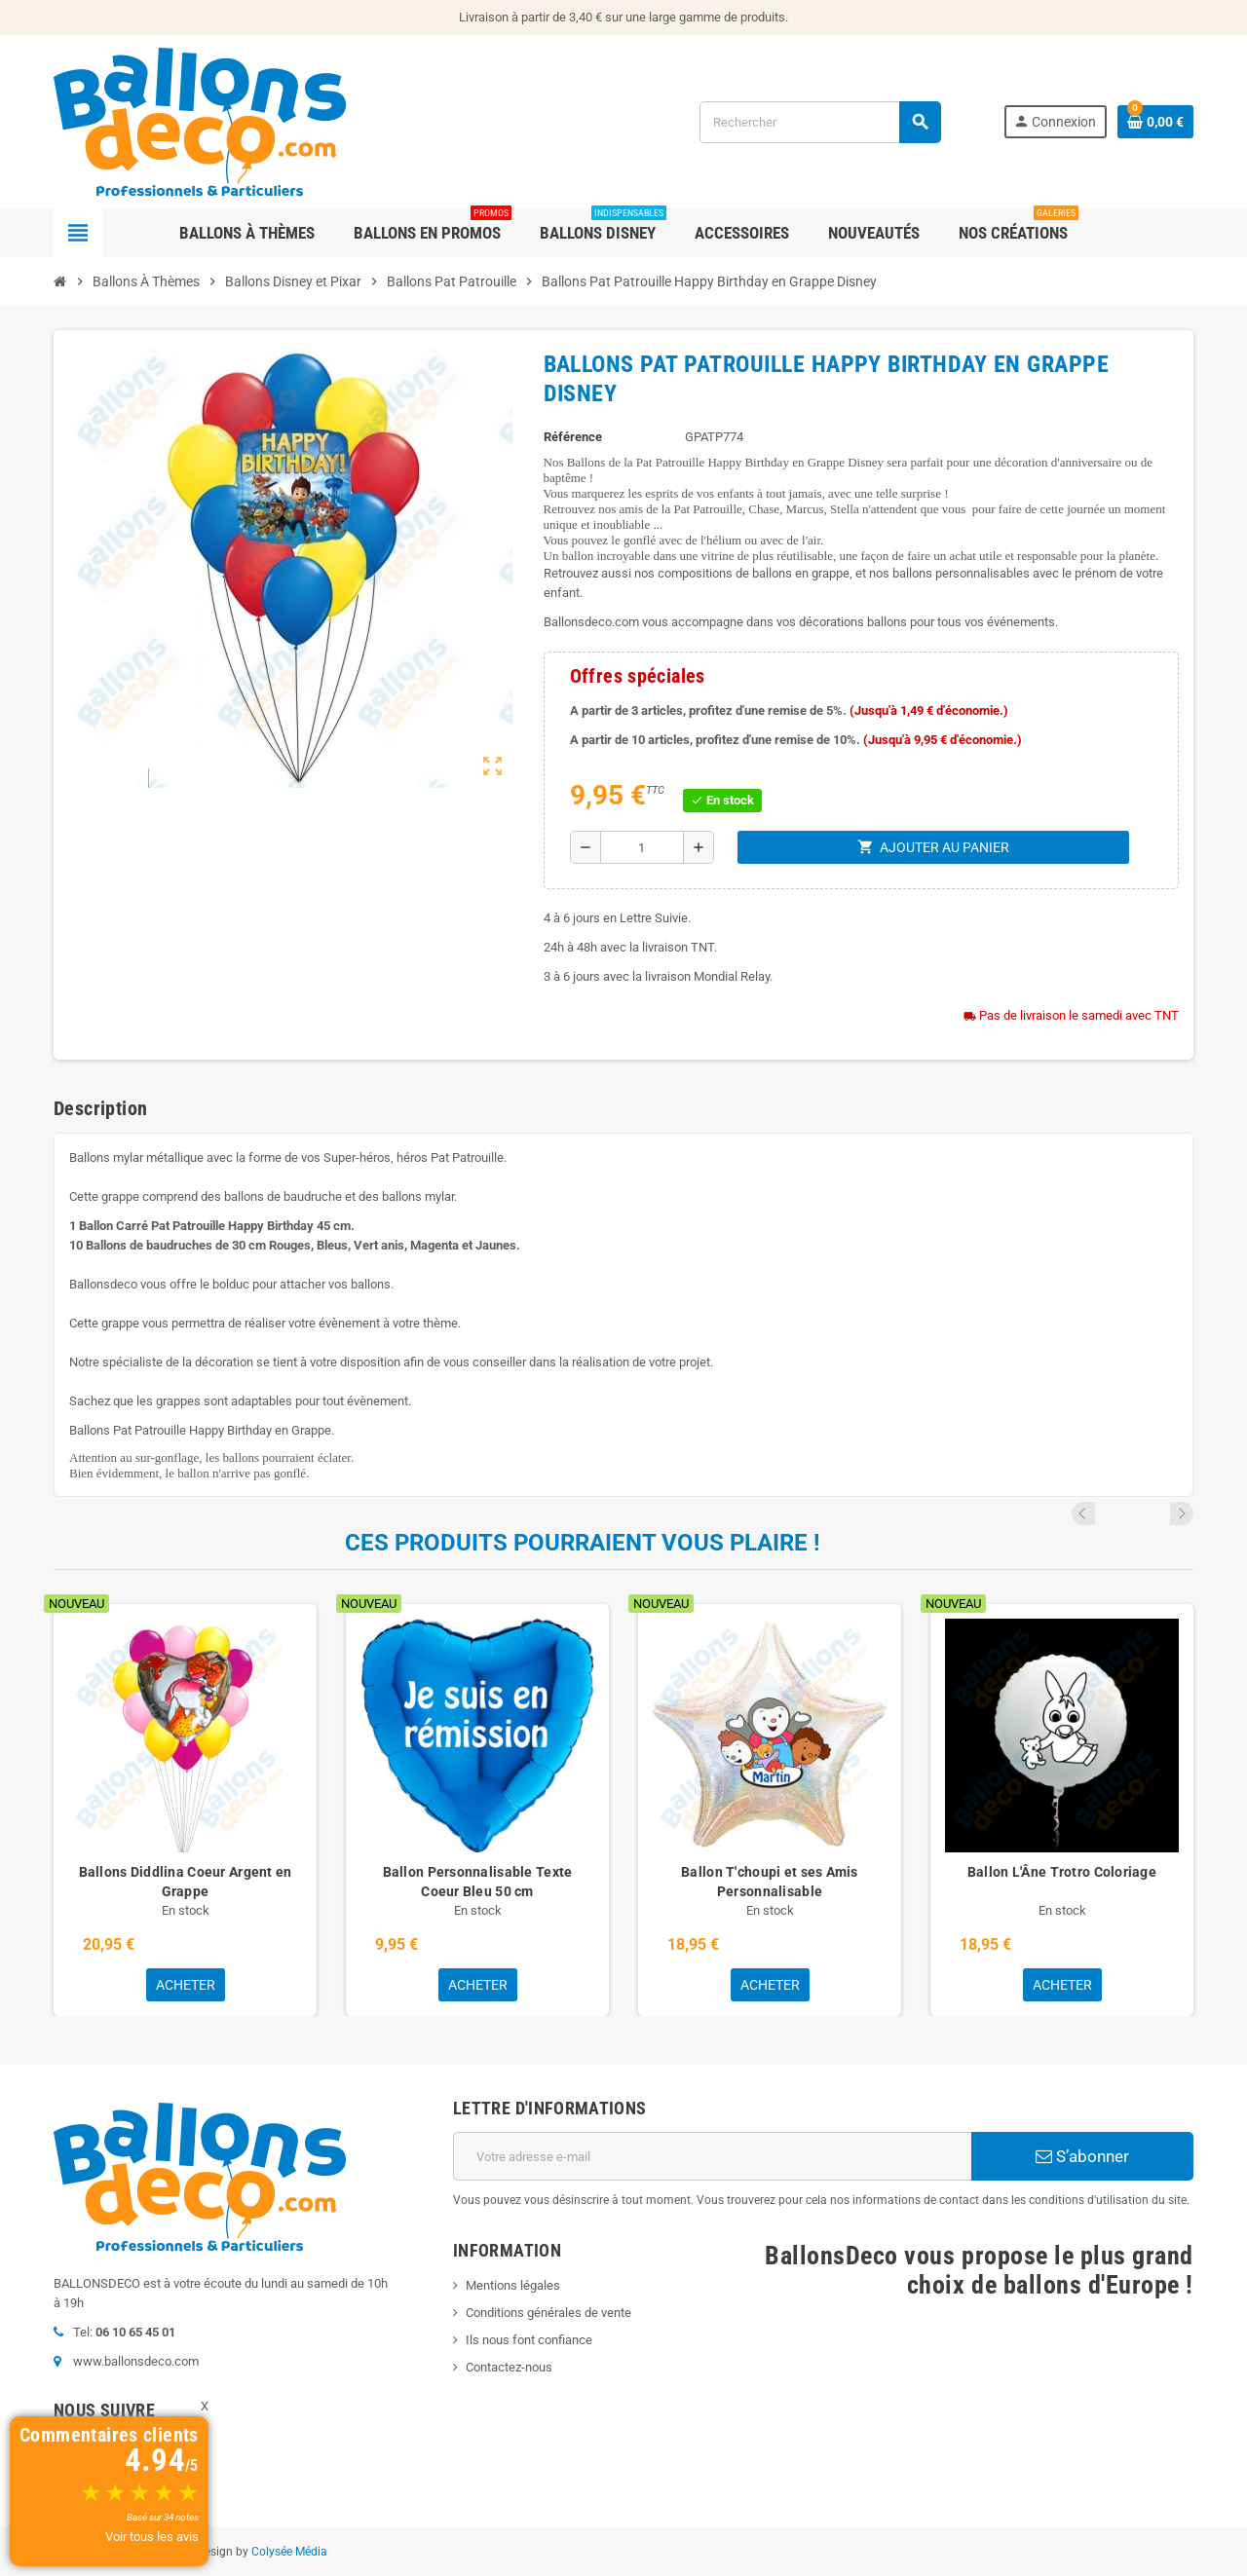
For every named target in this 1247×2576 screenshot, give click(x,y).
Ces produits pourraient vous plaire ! (582, 1542)
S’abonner (1082, 2156)
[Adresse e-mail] (712, 2156)
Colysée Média (289, 2551)
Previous (1155, 1513)
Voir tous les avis (152, 2536)
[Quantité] (642, 847)
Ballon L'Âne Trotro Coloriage (1061, 1872)
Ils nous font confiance (529, 2340)
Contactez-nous (509, 2367)
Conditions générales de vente (548, 2312)
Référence (573, 436)
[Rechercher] (819, 122)
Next (1181, 1513)
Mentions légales (513, 2285)
